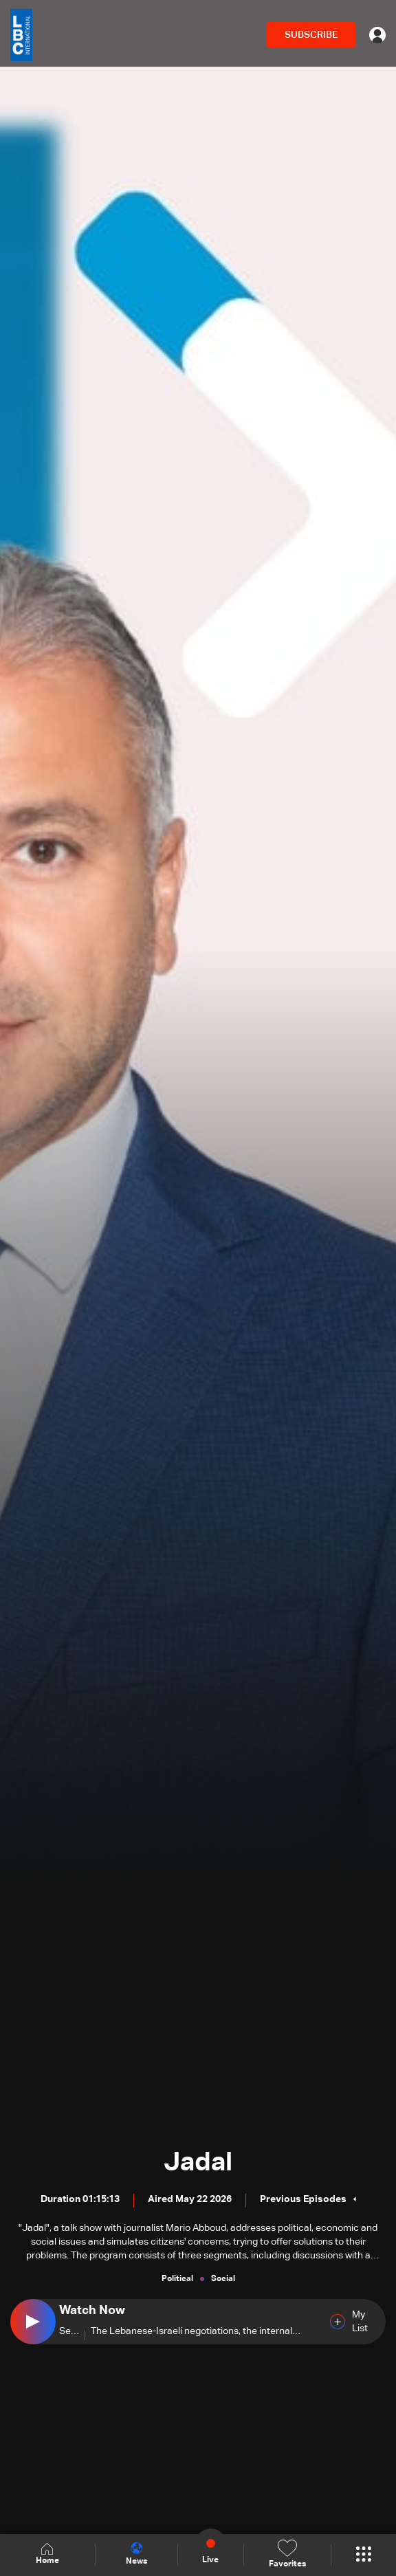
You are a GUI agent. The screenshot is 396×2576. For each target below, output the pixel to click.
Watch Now (92, 2310)
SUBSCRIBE (311, 35)
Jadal (198, 2163)
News (136, 2554)
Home (47, 2554)
